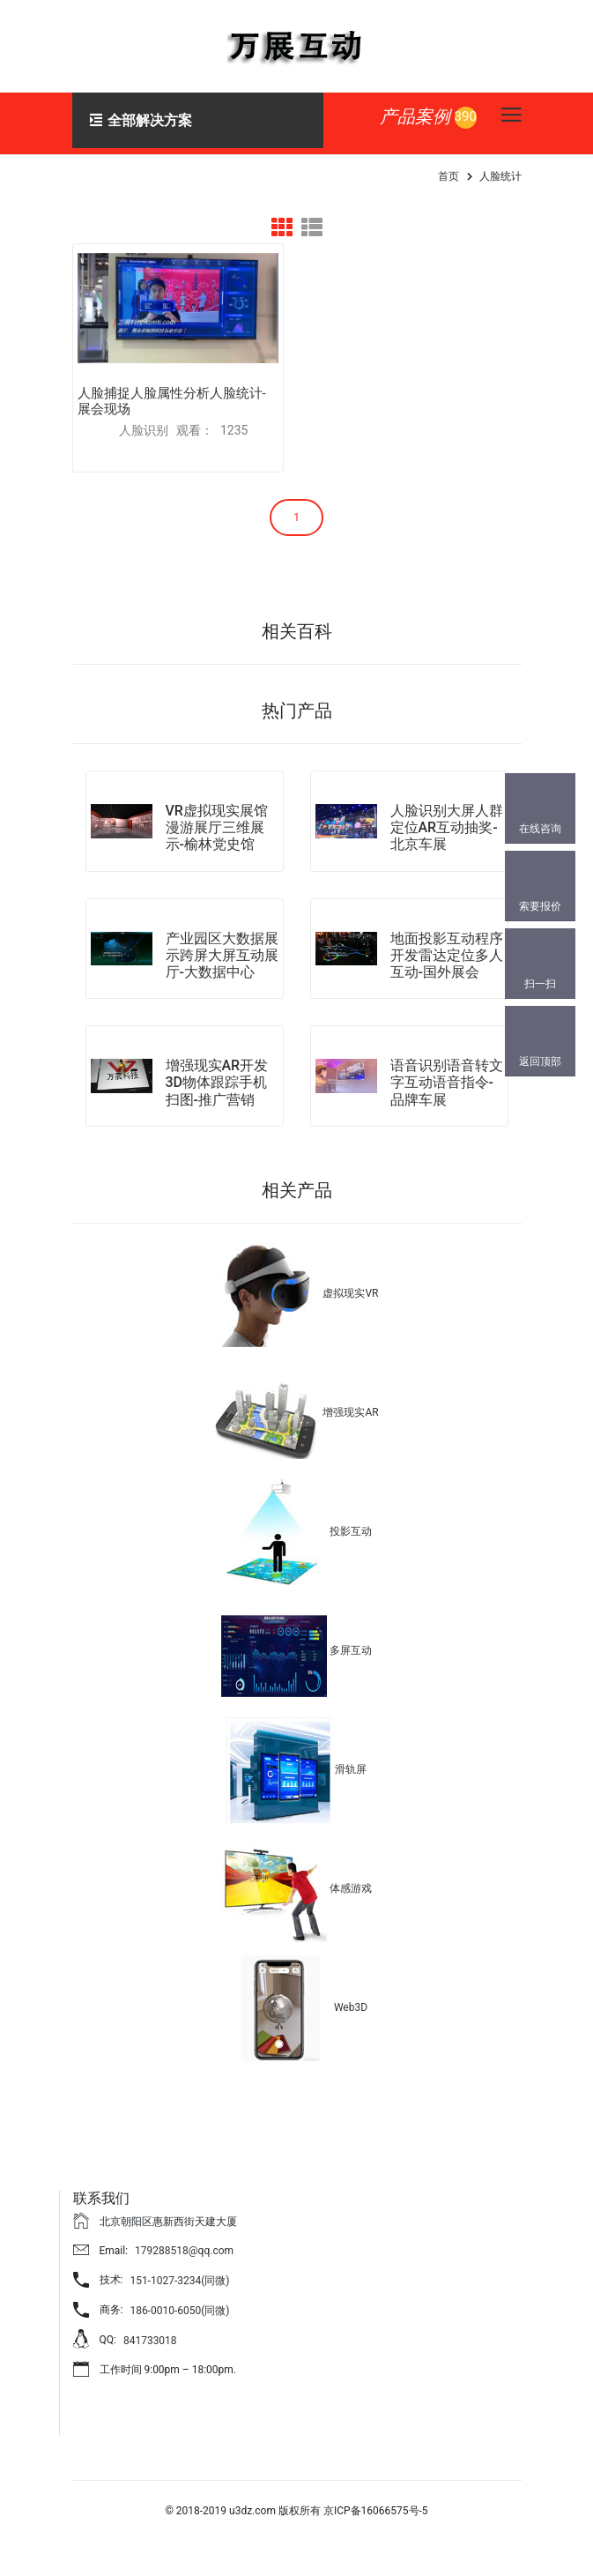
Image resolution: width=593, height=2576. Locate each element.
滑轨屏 (351, 1769)
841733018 (150, 2340)
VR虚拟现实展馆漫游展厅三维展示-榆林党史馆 (217, 827)
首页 (448, 176)
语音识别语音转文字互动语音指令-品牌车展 (446, 1083)
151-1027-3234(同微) (179, 2280)
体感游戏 (351, 1888)
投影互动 (351, 1531)
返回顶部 (540, 1061)
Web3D (350, 2007)
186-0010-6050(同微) (179, 2310)
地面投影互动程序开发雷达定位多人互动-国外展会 (446, 955)
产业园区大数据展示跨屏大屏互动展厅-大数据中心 (222, 955)
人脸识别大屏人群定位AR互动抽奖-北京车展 (446, 827)
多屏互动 (351, 1650)
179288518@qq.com (184, 2251)
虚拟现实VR (350, 1293)
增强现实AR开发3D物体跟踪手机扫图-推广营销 (217, 1083)
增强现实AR (350, 1412)
